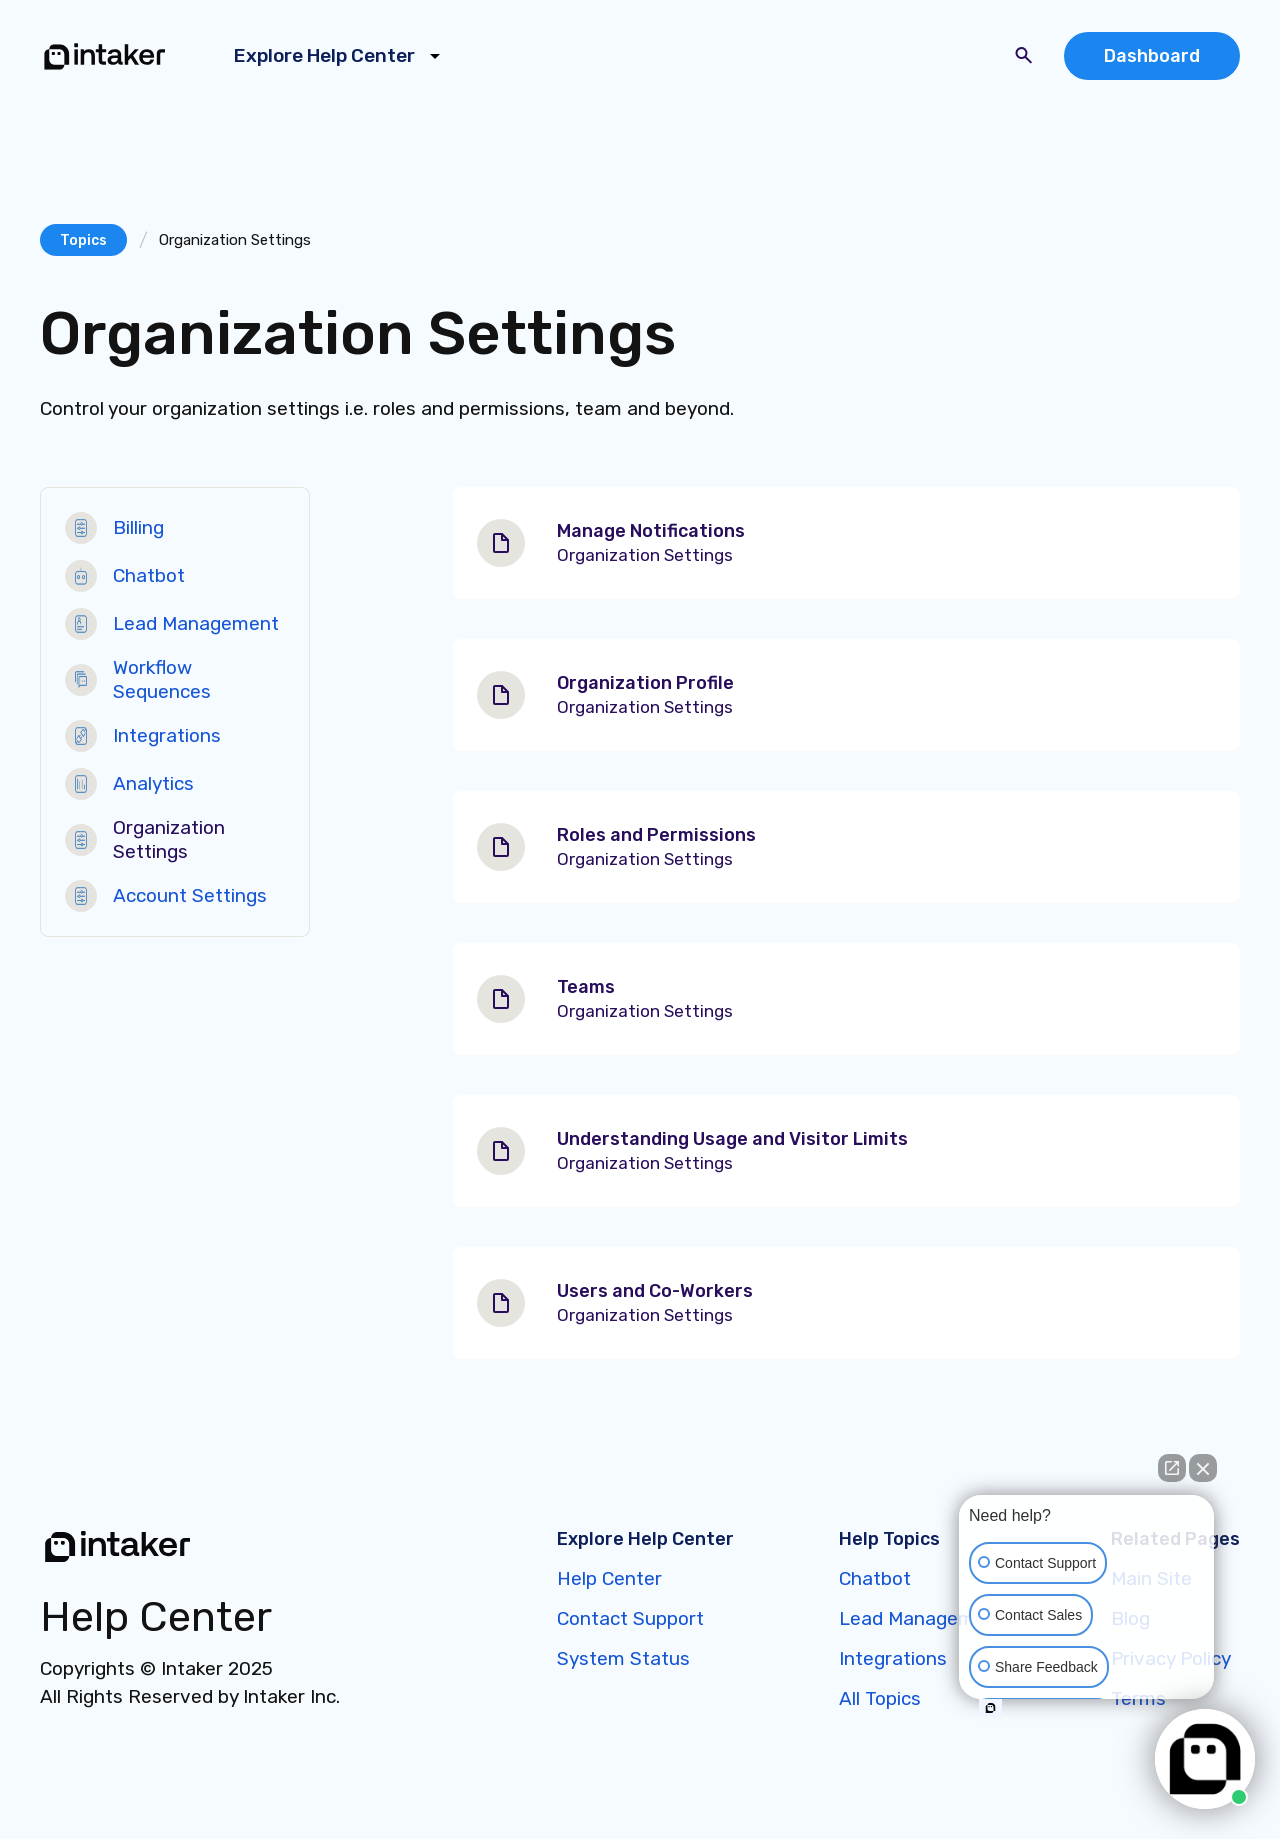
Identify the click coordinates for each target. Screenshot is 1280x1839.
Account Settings (190, 895)
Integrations (167, 735)
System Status (623, 1658)
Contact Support (630, 1618)
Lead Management (196, 623)
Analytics (153, 783)
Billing (138, 527)
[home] (105, 56)
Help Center (609, 1578)
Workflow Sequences (162, 679)
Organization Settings (169, 839)
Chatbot (149, 575)
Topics (83, 240)
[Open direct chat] (1172, 1468)
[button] (340, 56)
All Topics (880, 1698)
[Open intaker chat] (990, 1708)
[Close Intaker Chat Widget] (1203, 1468)
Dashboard (1152, 56)
